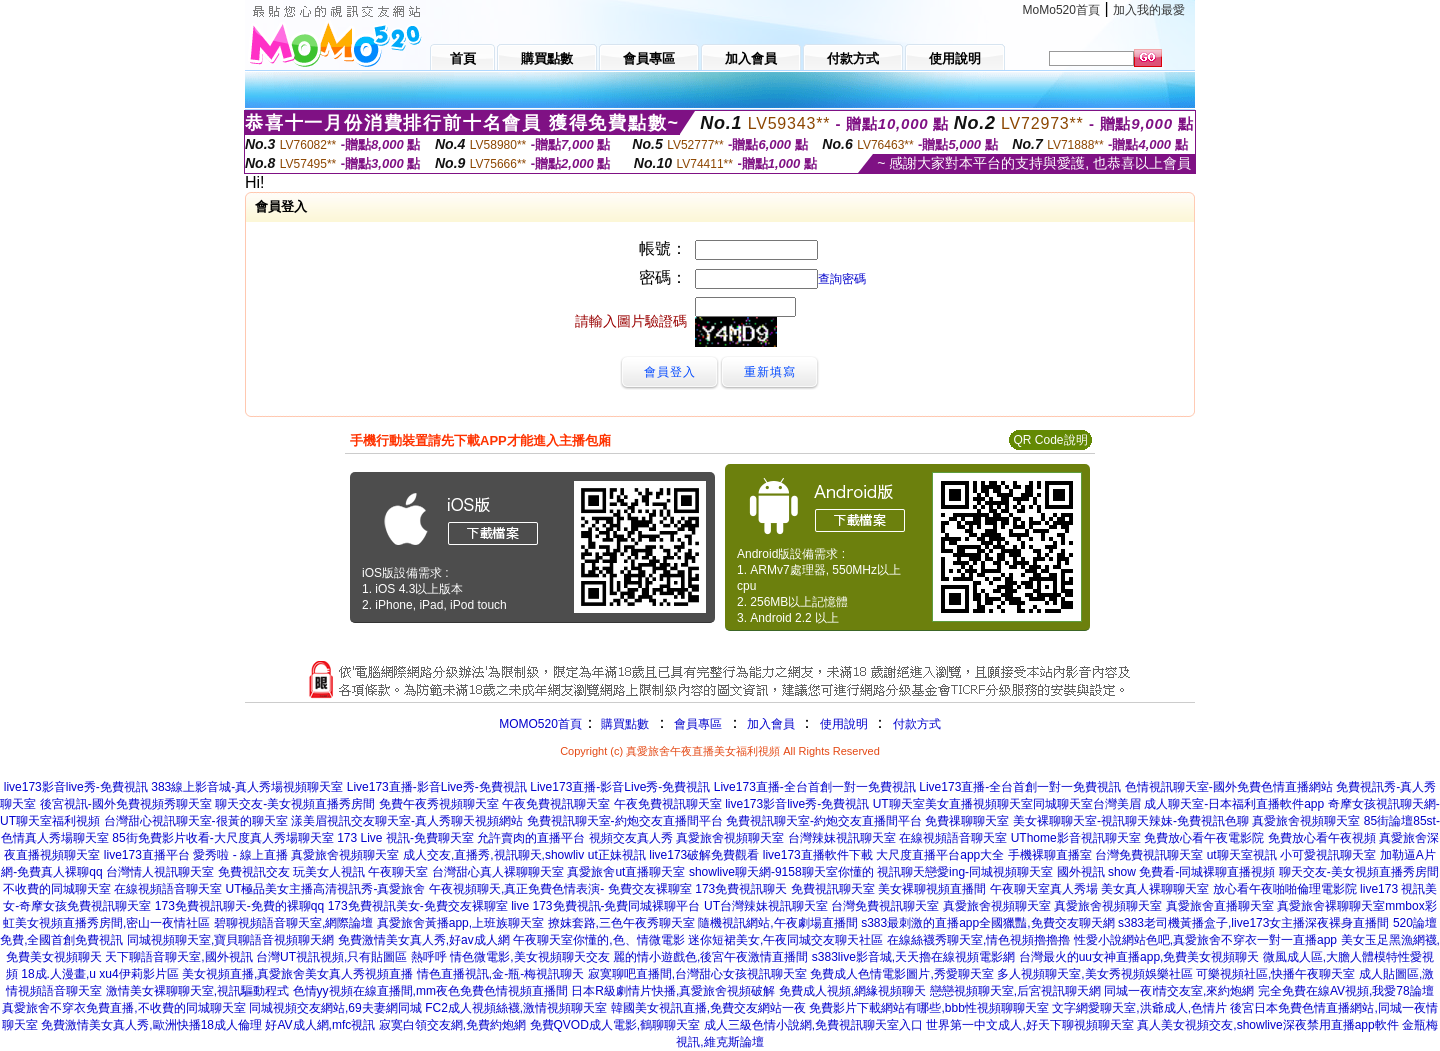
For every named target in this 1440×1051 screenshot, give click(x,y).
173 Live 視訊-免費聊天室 (405, 838)
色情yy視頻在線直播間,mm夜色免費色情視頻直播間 (430, 991)
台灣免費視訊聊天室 (1149, 855)
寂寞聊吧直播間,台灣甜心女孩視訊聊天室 (697, 974)
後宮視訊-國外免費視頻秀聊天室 (126, 804)
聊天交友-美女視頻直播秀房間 (295, 804)
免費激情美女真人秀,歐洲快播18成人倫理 (151, 1025)
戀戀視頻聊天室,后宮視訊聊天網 (1015, 991)
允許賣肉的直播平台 (531, 838)
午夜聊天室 (398, 872)
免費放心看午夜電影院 (1204, 838)
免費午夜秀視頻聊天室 (439, 804)
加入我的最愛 (1149, 10)
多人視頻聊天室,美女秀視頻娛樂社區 (1094, 974)
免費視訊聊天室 (833, 889)
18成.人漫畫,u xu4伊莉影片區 (99, 974)
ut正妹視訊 (617, 855)
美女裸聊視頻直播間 (932, 889)
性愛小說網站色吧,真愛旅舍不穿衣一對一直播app (1205, 940)
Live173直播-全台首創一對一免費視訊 (815, 787)
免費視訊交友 (254, 872)
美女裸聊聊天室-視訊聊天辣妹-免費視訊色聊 (1131, 821)
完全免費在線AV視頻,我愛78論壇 (1346, 991)
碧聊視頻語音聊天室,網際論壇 (293, 923)
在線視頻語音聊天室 (953, 838)
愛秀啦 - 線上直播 (240, 855)
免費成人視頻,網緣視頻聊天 (852, 991)
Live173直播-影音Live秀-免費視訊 (437, 787)
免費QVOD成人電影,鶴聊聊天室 (615, 1025)
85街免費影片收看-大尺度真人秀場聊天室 (222, 838)
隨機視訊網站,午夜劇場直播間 (777, 923)
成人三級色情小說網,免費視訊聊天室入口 (813, 1025)
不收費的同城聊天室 (57, 889)
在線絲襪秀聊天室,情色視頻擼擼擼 (978, 940)
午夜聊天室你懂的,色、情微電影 (598, 940)
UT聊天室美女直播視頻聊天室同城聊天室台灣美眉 (1007, 804)
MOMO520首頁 (540, 724)
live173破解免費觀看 (704, 855)
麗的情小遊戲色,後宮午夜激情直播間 (710, 957)
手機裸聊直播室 (1050, 855)
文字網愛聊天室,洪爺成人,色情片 (1139, 1008)
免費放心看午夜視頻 (1322, 838)
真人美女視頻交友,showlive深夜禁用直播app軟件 (1267, 1025)
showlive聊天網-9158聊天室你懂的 (781, 872)
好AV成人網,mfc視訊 (320, 1025)
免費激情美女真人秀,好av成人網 (424, 940)
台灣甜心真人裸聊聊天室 (498, 872)
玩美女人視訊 (329, 872)
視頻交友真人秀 (631, 838)
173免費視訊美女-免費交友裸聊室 (418, 906)
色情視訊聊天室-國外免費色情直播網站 (1229, 787)
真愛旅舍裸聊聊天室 (1331, 906)
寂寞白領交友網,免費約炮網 (452, 1025)
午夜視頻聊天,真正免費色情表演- (516, 889)
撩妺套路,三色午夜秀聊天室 (621, 923)
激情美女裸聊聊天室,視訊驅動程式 (197, 991)
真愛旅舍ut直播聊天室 (626, 872)
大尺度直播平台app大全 (940, 855)
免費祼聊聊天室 (967, 821)
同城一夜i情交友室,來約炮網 (1179, 991)
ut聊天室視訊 (1242, 855)
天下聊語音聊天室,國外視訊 (178, 957)
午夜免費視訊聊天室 (556, 804)
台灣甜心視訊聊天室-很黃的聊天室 (196, 821)
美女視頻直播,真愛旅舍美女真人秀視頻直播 (297, 974)
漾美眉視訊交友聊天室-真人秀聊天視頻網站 (407, 821)
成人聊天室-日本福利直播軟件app (1234, 804)
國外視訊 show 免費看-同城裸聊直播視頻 (1166, 872)
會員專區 (698, 724)
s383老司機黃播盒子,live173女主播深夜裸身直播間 (1253, 923)
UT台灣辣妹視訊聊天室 (766, 906)
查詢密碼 (842, 279)
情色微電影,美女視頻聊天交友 (529, 957)
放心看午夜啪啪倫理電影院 (1285, 889)
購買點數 (623, 724)
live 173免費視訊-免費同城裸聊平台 (605, 906)
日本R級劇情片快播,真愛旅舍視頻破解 (673, 991)
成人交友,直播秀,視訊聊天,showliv (493, 855)
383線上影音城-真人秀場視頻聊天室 (247, 787)
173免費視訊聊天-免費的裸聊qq (239, 906)
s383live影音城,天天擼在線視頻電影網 (913, 957)
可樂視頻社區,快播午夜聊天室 (1275, 974)
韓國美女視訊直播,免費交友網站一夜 (708, 1008)
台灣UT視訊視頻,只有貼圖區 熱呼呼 (351, 957)
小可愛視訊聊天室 (1328, 855)
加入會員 (771, 724)
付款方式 (917, 724)
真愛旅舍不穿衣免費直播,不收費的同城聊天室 (123, 1008)
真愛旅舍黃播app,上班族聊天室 (460, 923)
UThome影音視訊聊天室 (1076, 838)
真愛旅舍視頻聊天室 (1306, 821)
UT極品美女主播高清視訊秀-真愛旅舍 (325, 889)
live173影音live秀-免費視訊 (76, 787)
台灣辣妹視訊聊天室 (842, 838)
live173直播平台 (147, 855)
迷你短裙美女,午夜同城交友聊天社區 (785, 940)
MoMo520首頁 (1061, 10)
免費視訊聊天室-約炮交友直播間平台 (625, 821)
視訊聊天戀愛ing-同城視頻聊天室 (965, 872)
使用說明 (844, 724)
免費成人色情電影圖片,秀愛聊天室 (901, 974)
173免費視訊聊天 (741, 889)
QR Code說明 (1050, 440)
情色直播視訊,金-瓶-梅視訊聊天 (500, 974)
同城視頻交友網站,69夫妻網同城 (335, 1008)
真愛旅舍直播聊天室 (1220, 906)
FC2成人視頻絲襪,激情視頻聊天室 (516, 1008)
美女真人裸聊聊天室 (1155, 889)
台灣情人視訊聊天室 (160, 872)
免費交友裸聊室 (650, 889)
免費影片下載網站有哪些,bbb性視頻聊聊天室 (928, 1008)
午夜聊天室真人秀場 (1044, 889)
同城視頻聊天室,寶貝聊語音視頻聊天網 (230, 940)
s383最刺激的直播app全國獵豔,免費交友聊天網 (987, 923)
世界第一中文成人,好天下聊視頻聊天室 (1029, 1025)
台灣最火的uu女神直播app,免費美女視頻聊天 (1139, 957)
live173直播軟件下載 (818, 855)
